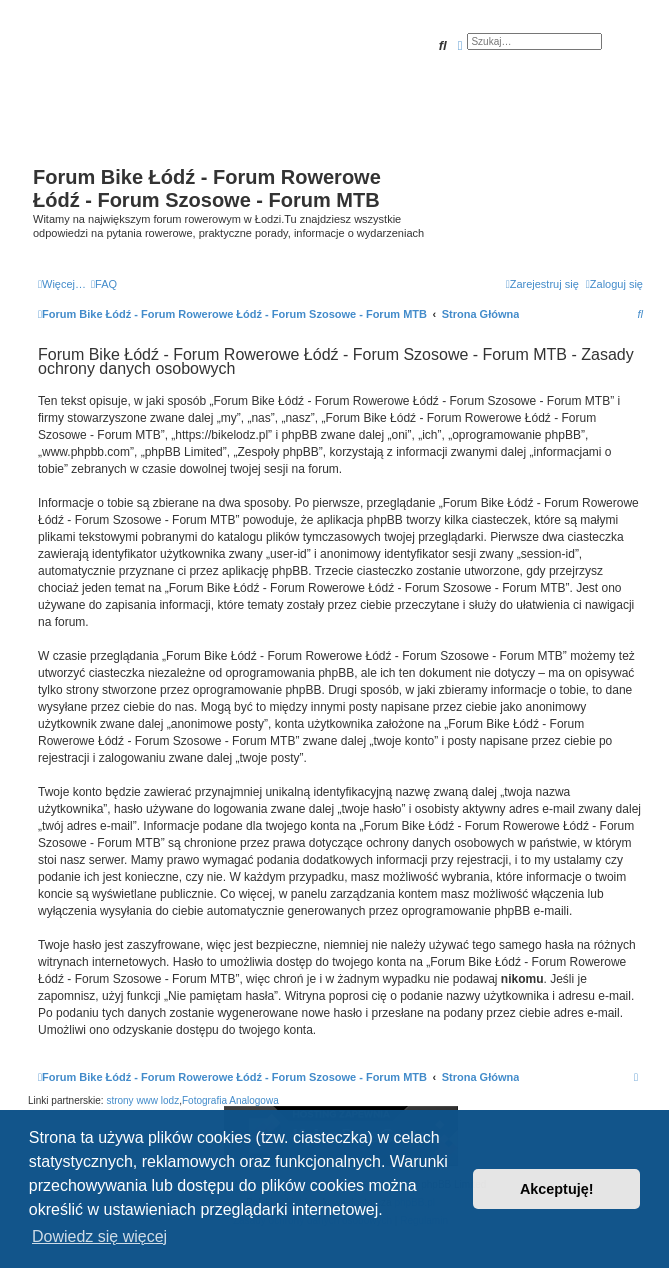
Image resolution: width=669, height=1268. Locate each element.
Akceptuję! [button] (557, 1189)
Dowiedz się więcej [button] (99, 1236)
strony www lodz (142, 1100)
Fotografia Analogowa (230, 1100)
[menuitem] (104, 284)
